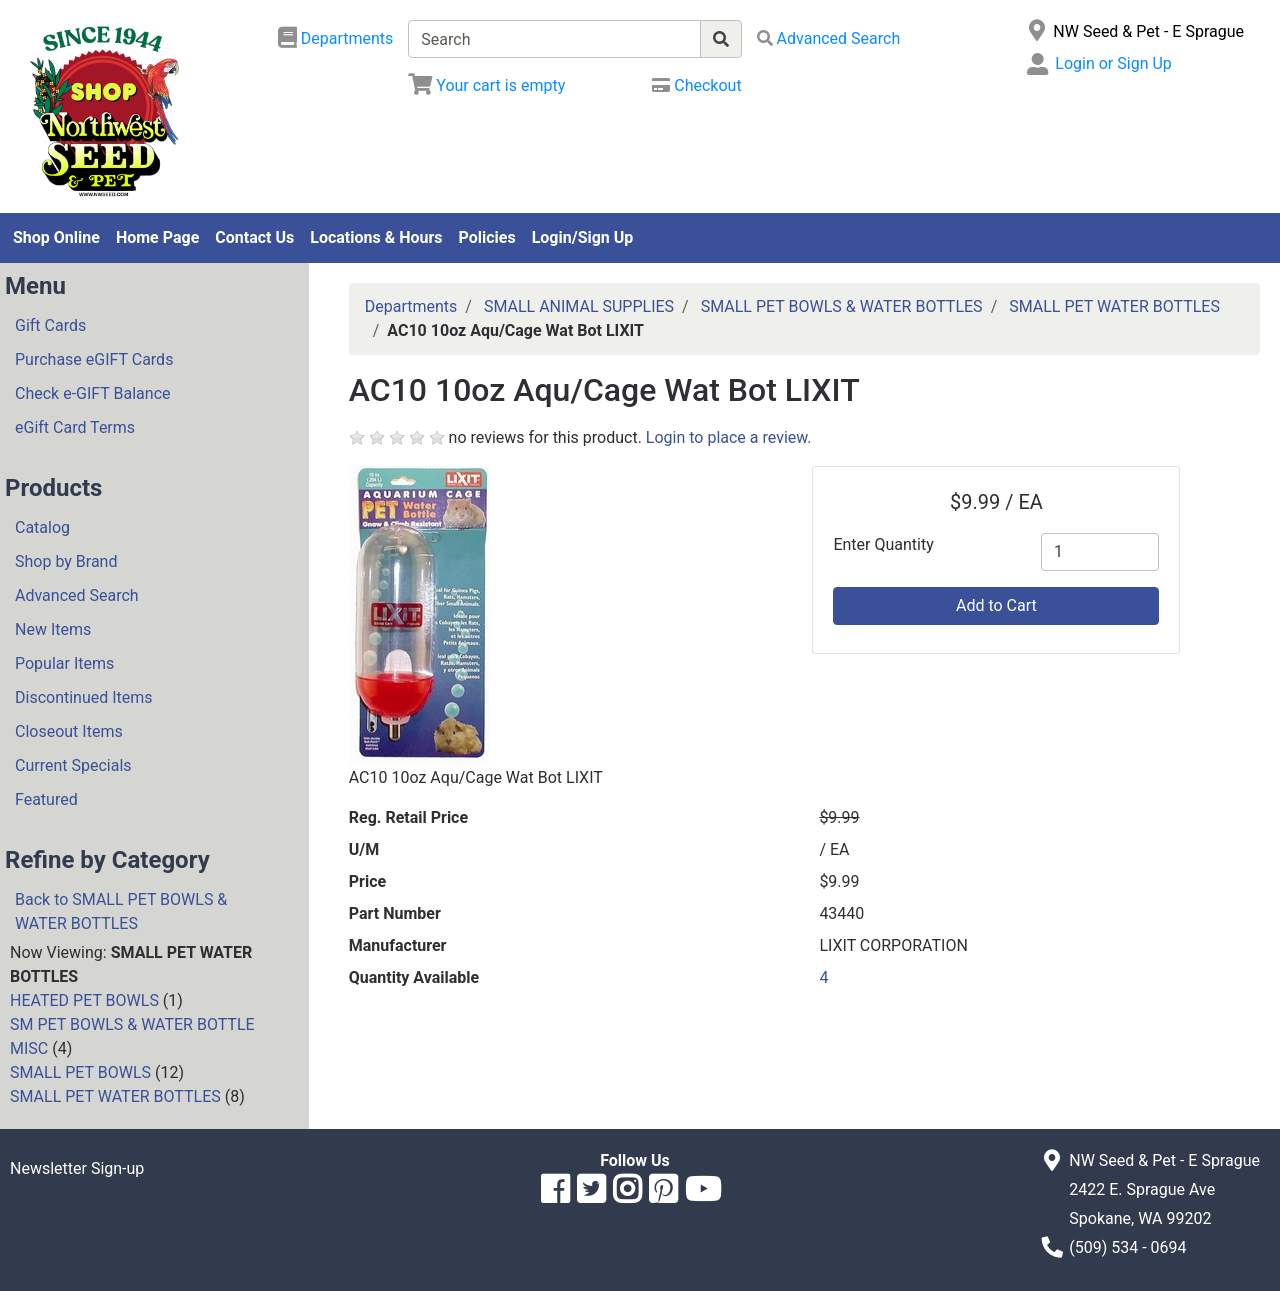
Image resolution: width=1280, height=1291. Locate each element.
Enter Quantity (883, 544)
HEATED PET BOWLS (84, 1000)
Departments (411, 306)
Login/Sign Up (583, 237)
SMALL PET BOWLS (80, 1072)
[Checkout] (696, 85)
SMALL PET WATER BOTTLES (115, 1096)
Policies (487, 237)
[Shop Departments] (336, 39)
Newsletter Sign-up (77, 1168)
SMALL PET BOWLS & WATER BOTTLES (842, 306)
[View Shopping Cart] (486, 85)
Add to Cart (996, 605)
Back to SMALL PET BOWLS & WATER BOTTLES (121, 911)
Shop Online (56, 237)
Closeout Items (69, 731)
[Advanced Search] (829, 38)
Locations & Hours (376, 237)
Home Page (157, 237)
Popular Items (64, 663)
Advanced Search (77, 595)
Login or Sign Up (1113, 63)
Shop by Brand (66, 561)
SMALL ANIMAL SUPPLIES (579, 306)
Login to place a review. (729, 437)
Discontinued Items (84, 697)
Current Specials (73, 765)
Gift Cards (50, 325)
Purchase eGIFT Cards (94, 359)
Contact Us (254, 237)
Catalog (42, 527)
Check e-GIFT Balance (92, 393)
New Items (53, 629)
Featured (46, 799)
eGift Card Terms (75, 427)
